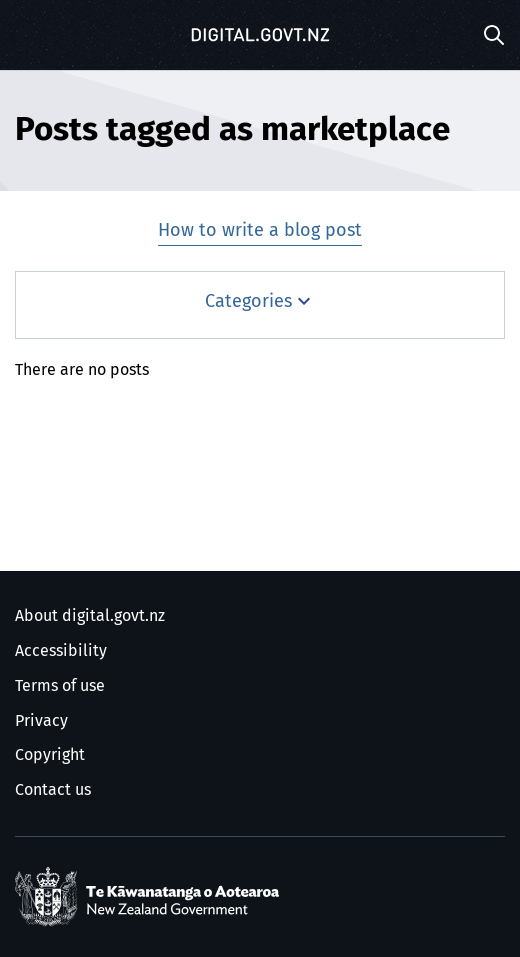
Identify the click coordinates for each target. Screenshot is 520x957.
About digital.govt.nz (90, 616)
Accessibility (61, 651)
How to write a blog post (260, 231)
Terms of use (60, 686)
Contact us (53, 790)
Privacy (41, 721)
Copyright (50, 755)
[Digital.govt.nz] (260, 35)
